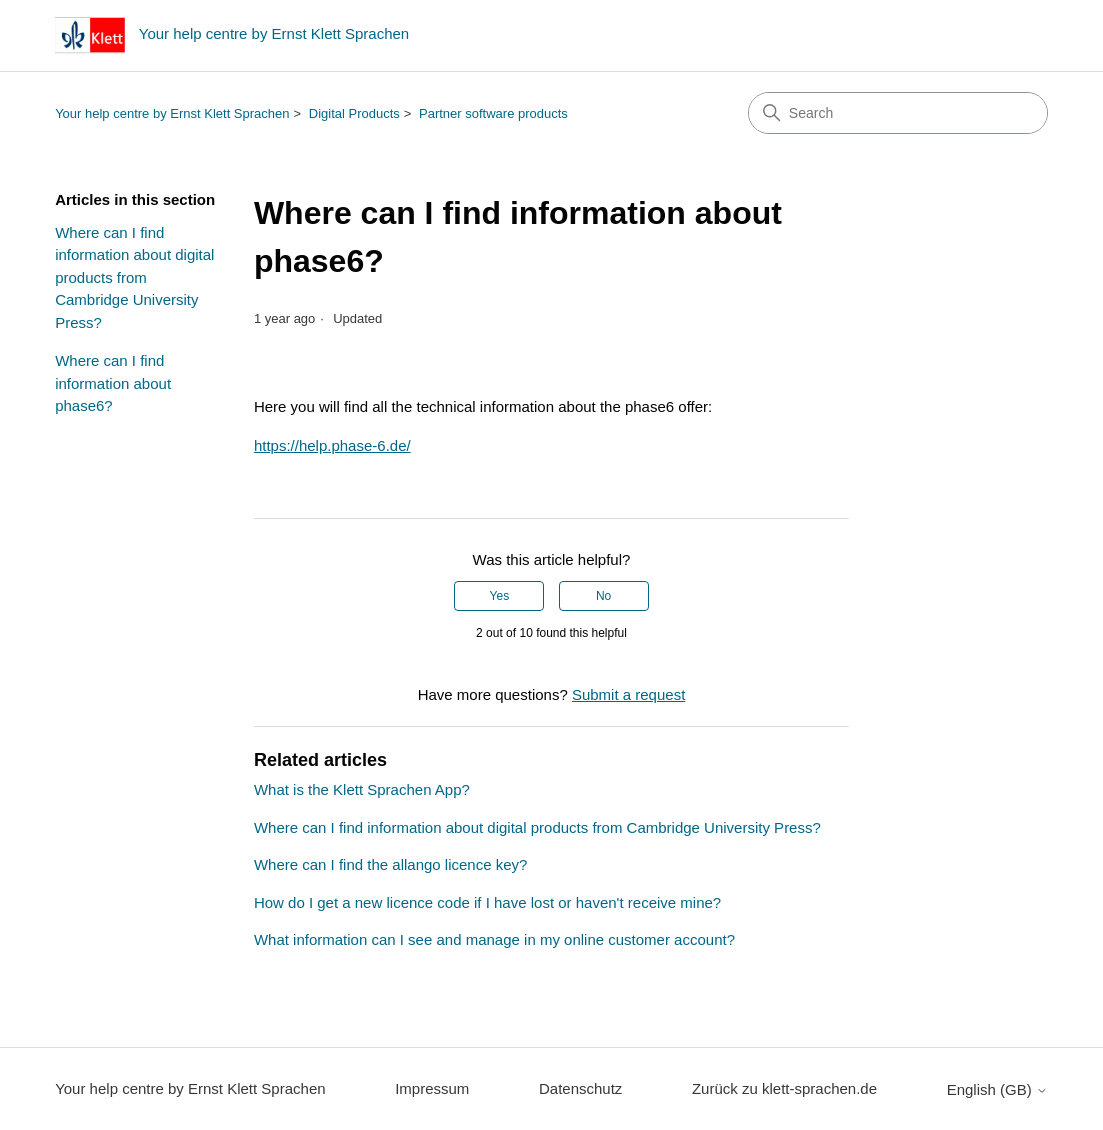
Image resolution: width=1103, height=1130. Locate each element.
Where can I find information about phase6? (113, 383)
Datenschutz (580, 1088)
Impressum (432, 1088)
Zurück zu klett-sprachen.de (784, 1088)
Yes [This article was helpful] (500, 596)
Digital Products (354, 113)
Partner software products (493, 113)
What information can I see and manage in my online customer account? (494, 939)
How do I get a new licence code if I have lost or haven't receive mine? (487, 902)
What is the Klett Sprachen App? (362, 789)
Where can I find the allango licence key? (391, 864)
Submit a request (628, 694)
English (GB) (997, 1089)
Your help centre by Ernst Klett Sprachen (172, 113)
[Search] (898, 113)
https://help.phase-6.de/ (332, 445)
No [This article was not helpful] (603, 596)
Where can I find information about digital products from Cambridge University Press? (134, 277)
